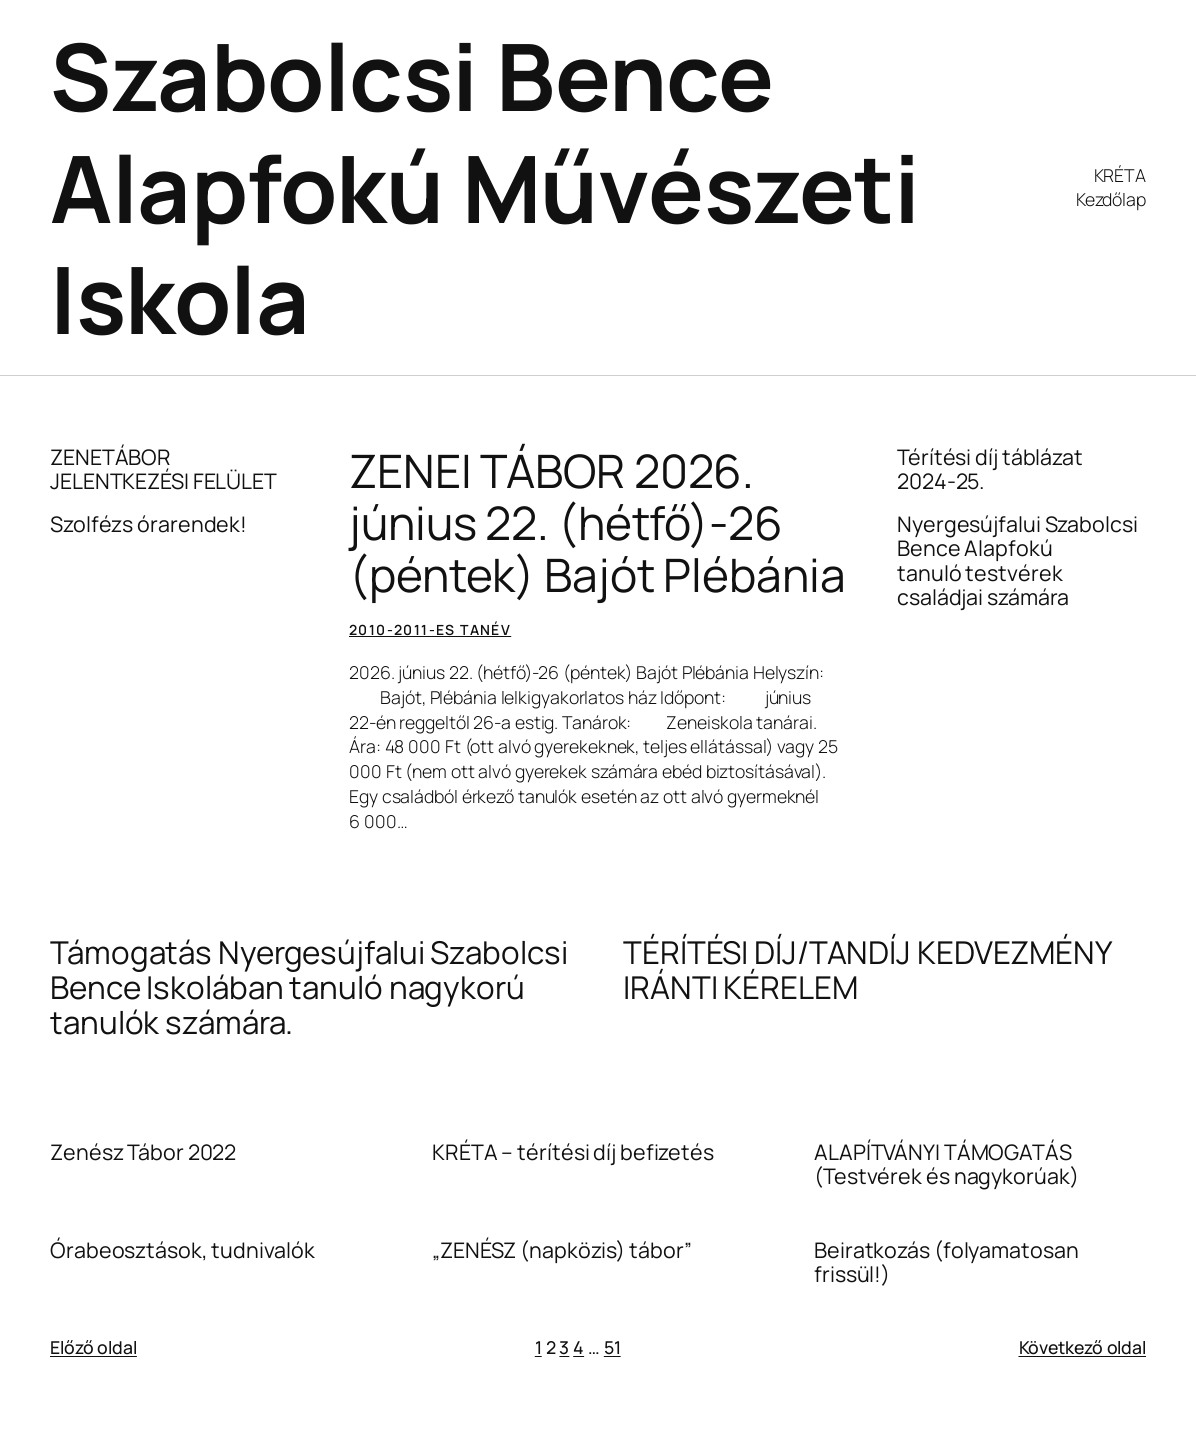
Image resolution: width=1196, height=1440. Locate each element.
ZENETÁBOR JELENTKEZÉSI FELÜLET (163, 469)
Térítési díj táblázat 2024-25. (990, 469)
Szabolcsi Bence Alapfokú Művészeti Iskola (484, 187)
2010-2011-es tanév (430, 629)
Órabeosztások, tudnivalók (182, 1250)
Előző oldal (93, 1347)
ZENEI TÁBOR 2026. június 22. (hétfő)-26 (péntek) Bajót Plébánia (597, 522)
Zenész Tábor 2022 (143, 1152)
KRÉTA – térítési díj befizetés (573, 1152)
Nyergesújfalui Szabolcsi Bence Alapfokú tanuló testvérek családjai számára (1017, 560)
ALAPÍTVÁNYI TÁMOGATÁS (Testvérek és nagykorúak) (946, 1164)
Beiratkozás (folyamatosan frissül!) (946, 1262)
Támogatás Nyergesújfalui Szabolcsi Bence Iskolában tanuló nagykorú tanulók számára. (309, 987)
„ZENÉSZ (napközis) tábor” (562, 1250)
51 (612, 1347)
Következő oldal (1083, 1347)
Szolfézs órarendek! (148, 524)
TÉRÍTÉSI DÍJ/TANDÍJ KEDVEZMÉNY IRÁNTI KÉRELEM (867, 969)
